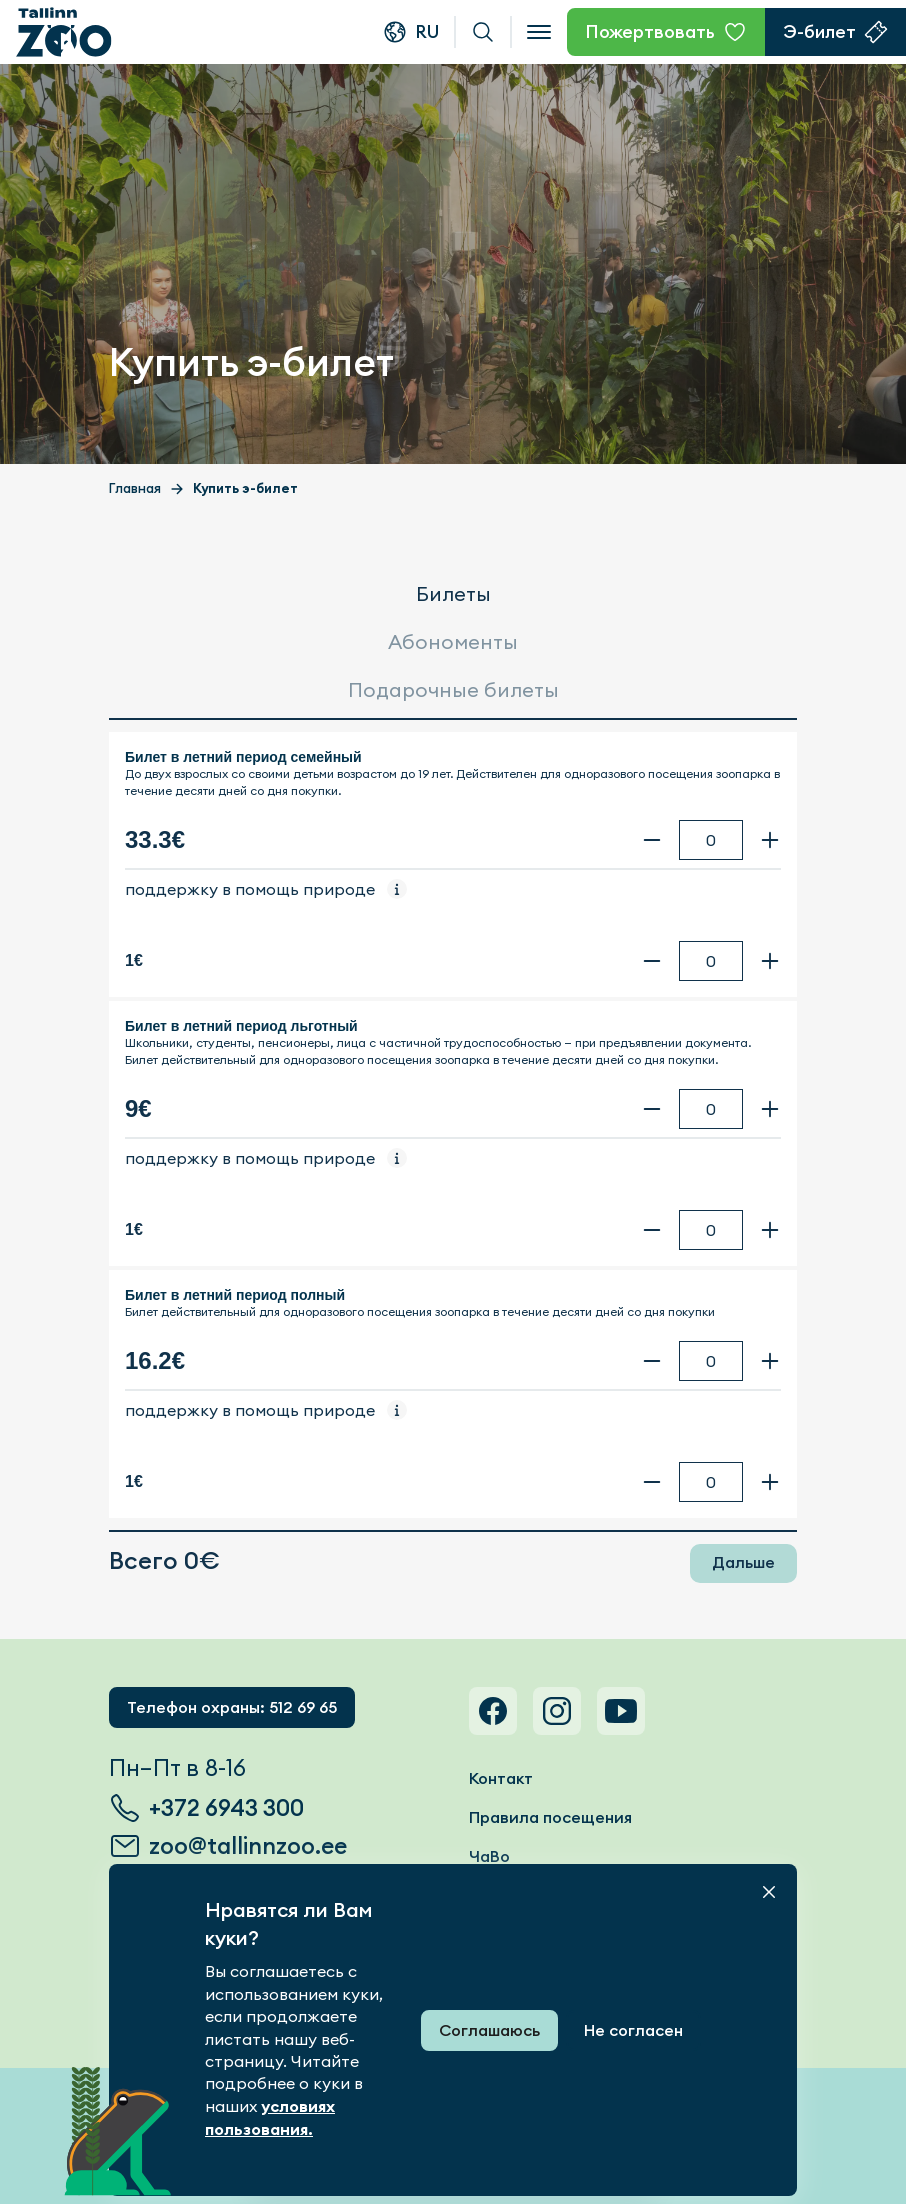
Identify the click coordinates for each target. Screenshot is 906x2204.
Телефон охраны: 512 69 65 (232, 1707)
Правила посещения (550, 1817)
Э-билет (819, 31)
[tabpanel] (453, 1125)
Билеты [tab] (453, 593)
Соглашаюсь (489, 2030)
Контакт (501, 1778)
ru (427, 31)
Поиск (483, 32)
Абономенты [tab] (453, 641)
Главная (135, 488)
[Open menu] (539, 32)
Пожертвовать (650, 31)
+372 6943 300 (226, 1808)
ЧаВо (489, 1856)
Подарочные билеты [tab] (453, 689)
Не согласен (633, 2030)
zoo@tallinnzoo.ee (248, 1846)
